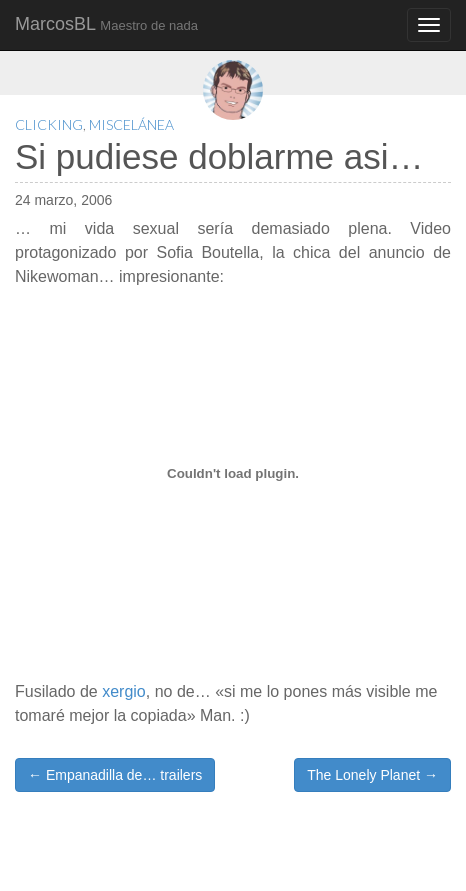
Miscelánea (131, 124)
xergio (124, 691)
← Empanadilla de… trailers (115, 775)
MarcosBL (106, 24)
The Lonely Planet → (372, 775)
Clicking (49, 124)
